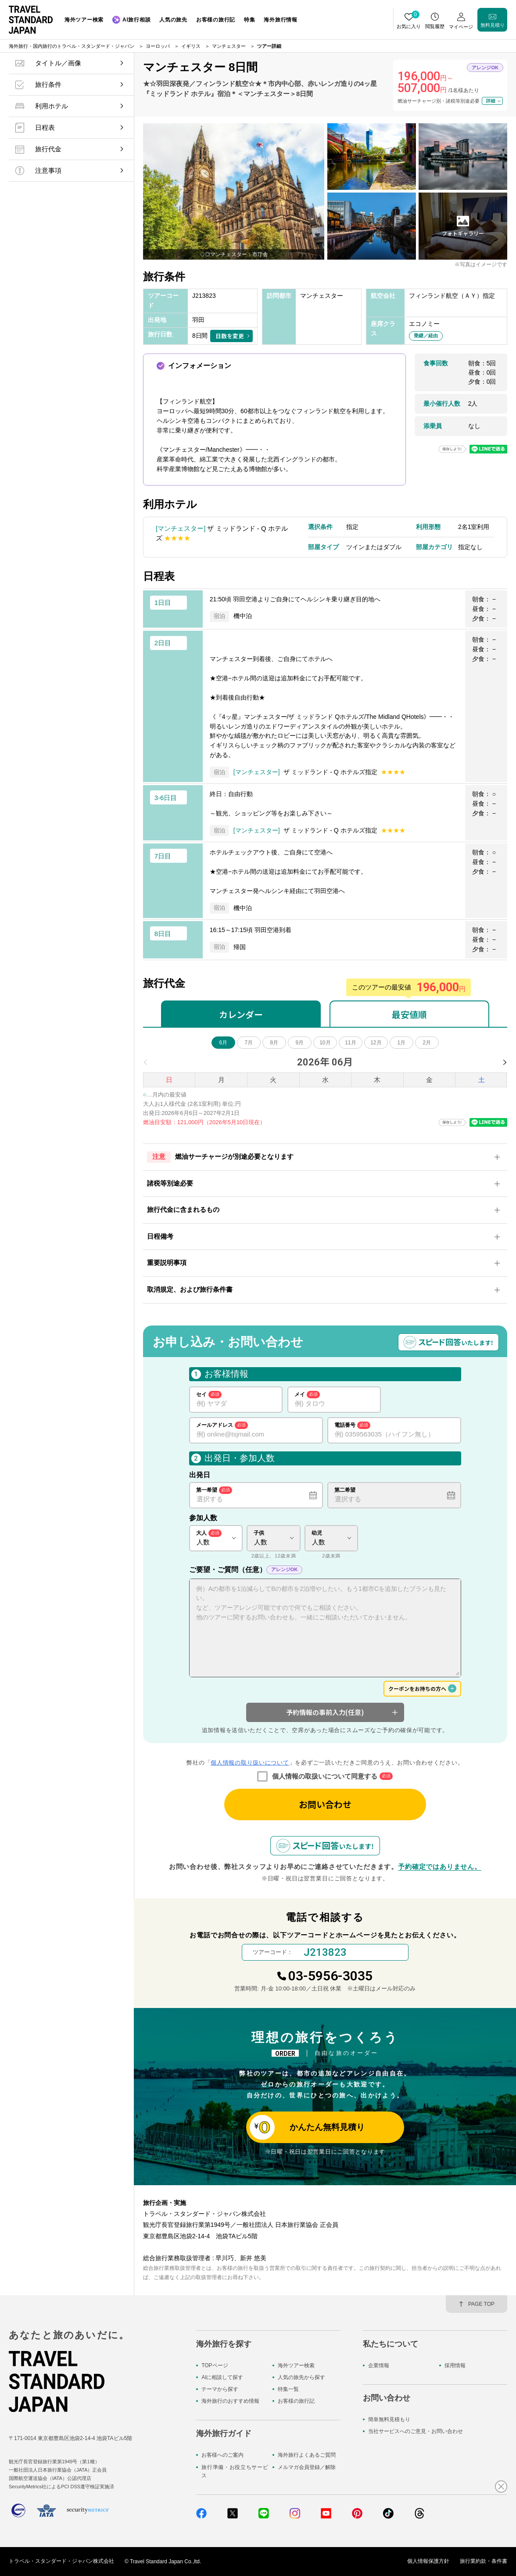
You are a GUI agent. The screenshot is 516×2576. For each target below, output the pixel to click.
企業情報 (378, 2365)
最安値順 (409, 1014)
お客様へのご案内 (222, 2455)
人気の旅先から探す (301, 2377)
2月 (427, 1043)
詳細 (490, 100)
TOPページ (214, 2365)
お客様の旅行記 (296, 2401)
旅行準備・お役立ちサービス (234, 2471)
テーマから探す (219, 2389)
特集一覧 (288, 2389)
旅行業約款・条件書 (483, 2561)
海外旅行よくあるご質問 (307, 2455)
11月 (350, 1043)
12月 (375, 1043)
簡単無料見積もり (389, 2419)
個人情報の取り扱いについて (250, 1762)
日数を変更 (229, 336)
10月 (324, 1043)
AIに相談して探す (222, 2377)
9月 (300, 1043)
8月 (274, 1043)
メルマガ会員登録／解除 (307, 2467)
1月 (402, 1043)
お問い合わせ (325, 1804)
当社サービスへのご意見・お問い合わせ (415, 2431)
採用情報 (455, 2365)
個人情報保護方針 (428, 2561)
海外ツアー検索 (296, 2365)
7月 (249, 1043)
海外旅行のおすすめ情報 (230, 2401)
